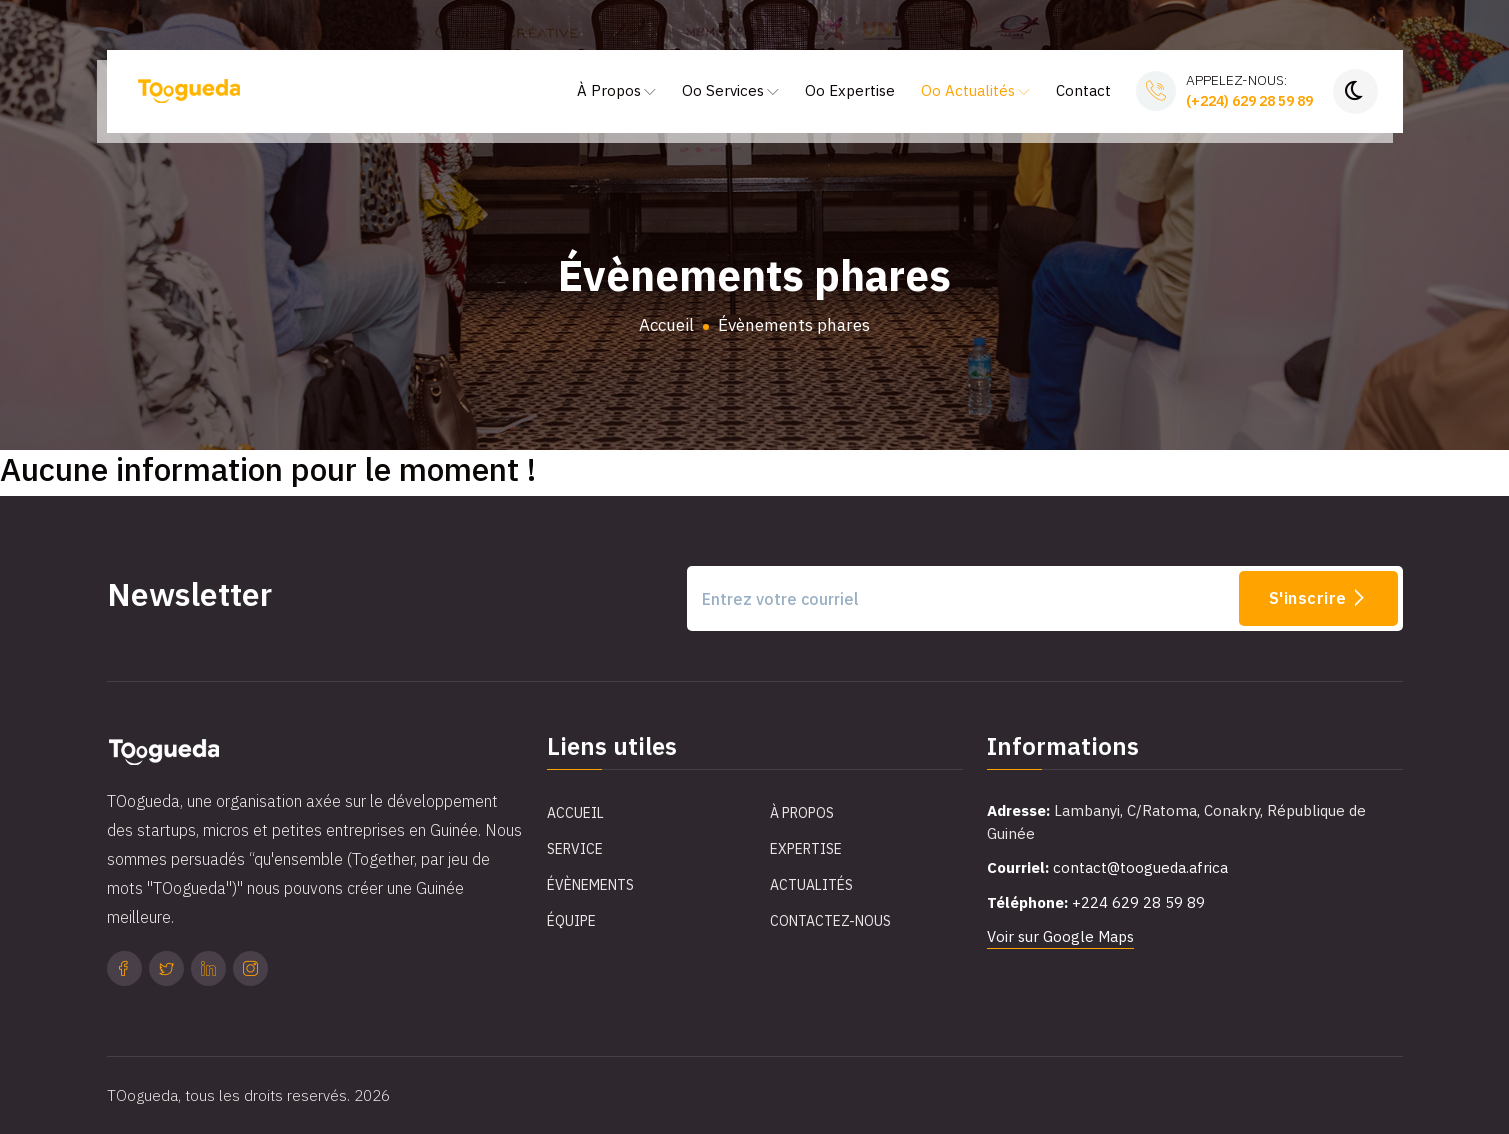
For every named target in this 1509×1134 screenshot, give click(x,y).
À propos (802, 813)
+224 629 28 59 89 (1138, 902)
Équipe (571, 921)
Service (575, 849)
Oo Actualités (975, 90)
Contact (1083, 90)
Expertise (806, 849)
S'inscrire (1318, 598)
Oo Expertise (850, 90)
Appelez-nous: (1249, 91)
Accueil (666, 325)
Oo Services (730, 90)
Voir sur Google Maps (1060, 936)
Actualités (811, 885)
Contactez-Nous (830, 921)
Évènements (590, 885)
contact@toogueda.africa (1140, 867)
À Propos (616, 90)
